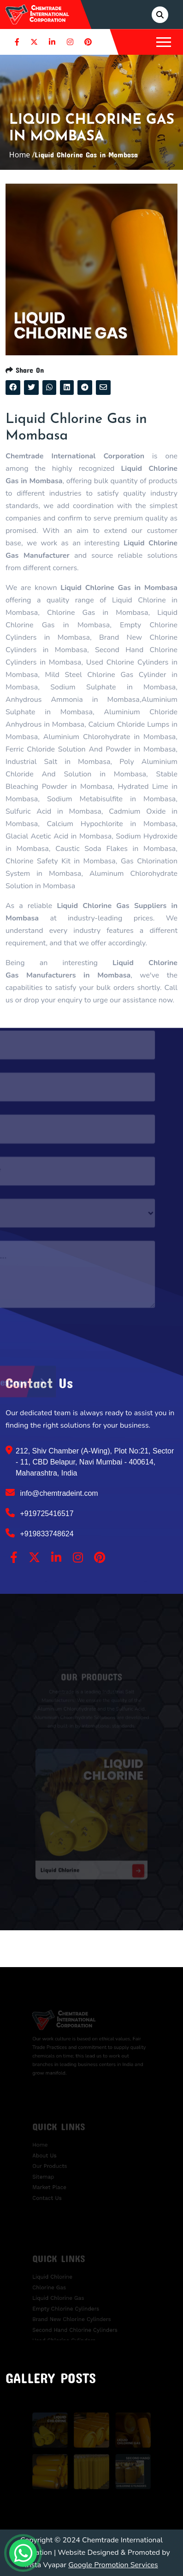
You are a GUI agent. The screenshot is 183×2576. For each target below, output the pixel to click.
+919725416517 (40, 1512)
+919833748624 (40, 1533)
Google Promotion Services (113, 2565)
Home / (22, 155)
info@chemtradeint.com (52, 1492)
